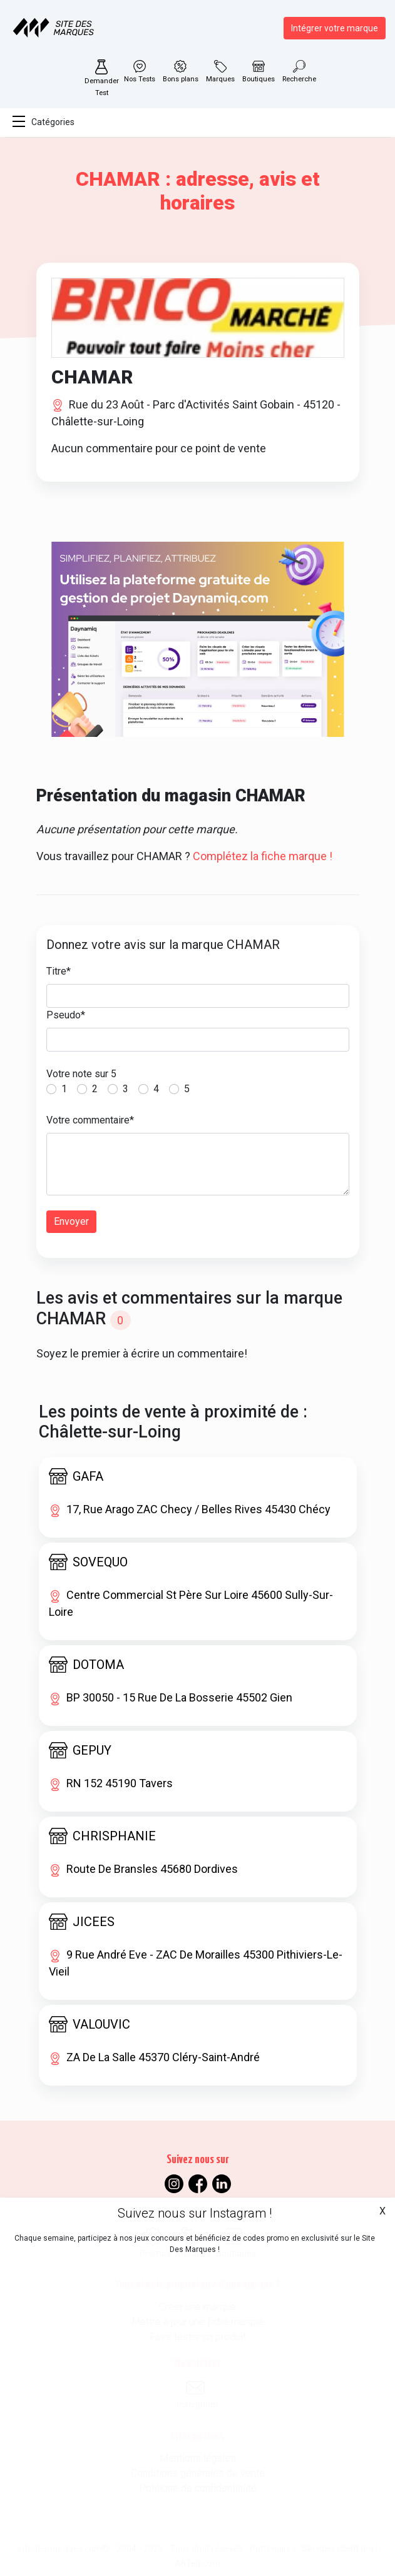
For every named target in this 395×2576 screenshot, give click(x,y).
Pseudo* (65, 1015)
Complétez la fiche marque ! (262, 856)
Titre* (58, 971)
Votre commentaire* (90, 1120)
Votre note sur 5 (81, 1074)
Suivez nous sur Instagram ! (195, 2213)
